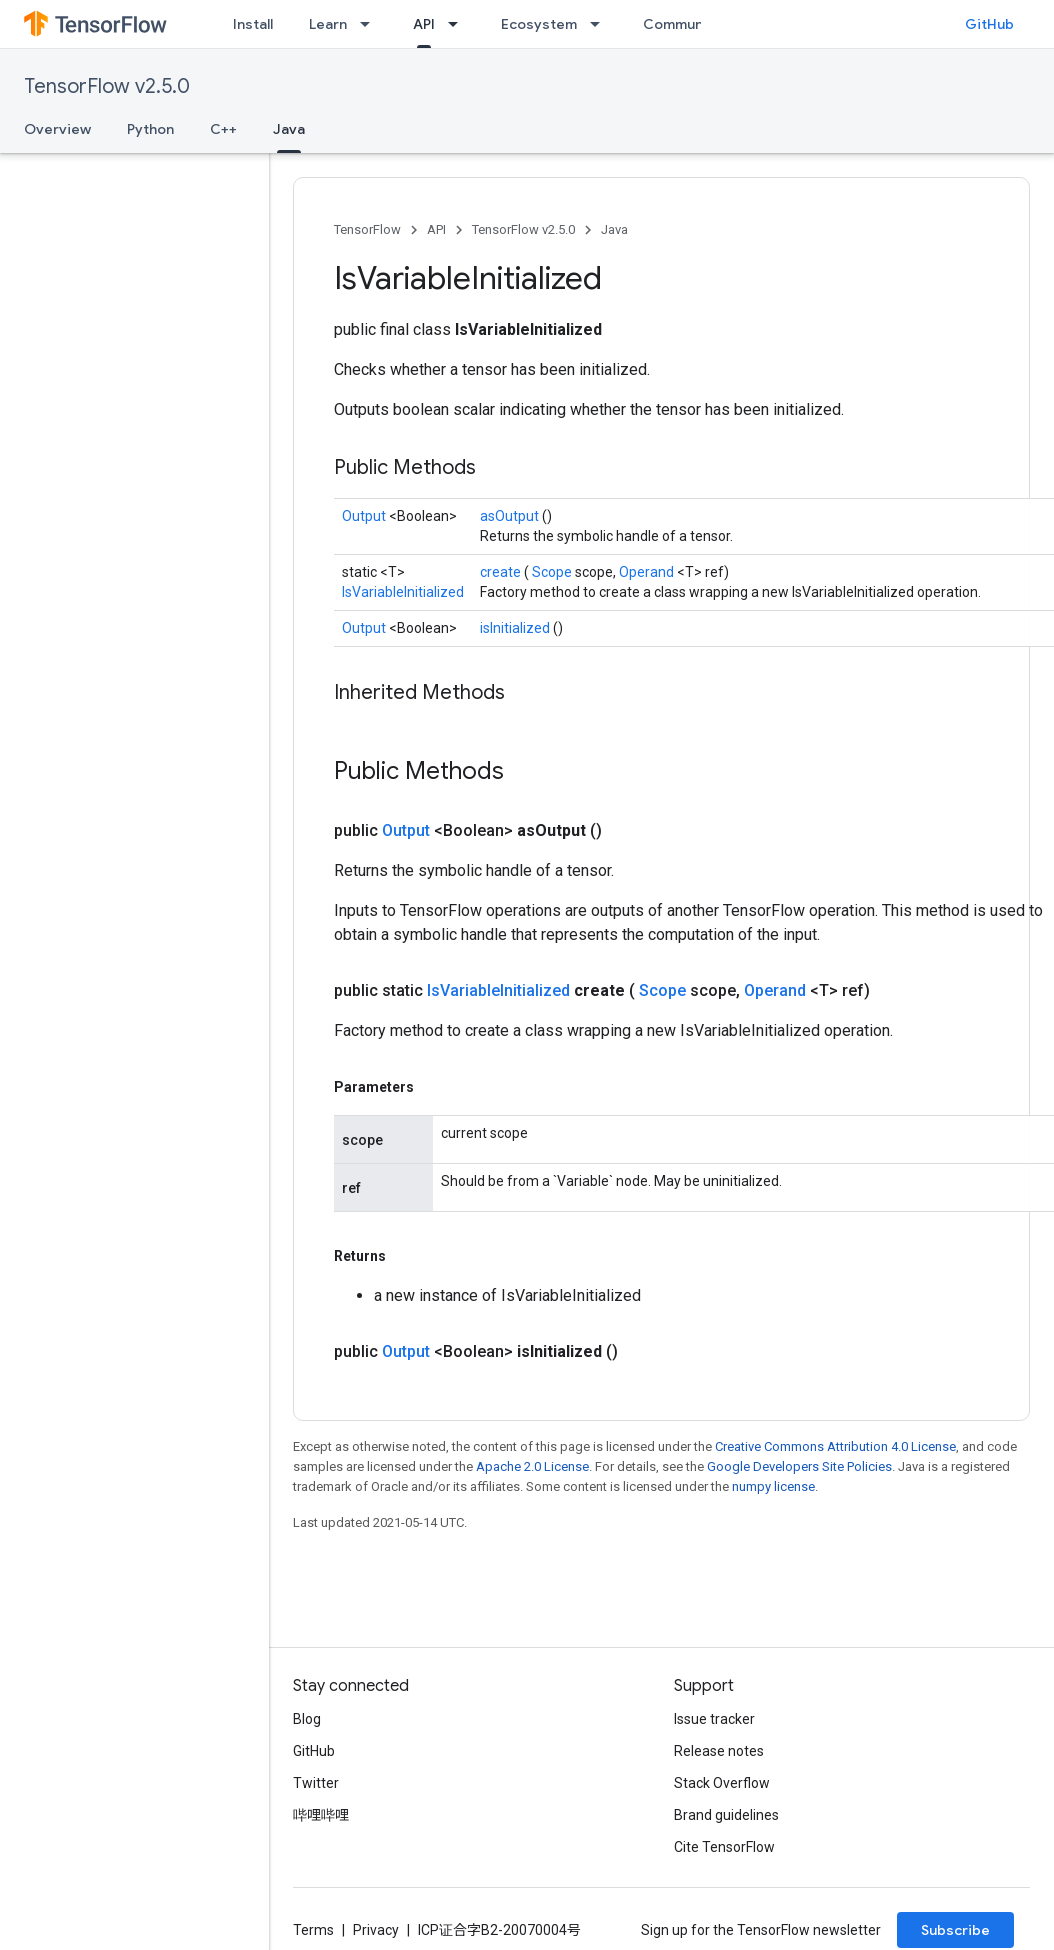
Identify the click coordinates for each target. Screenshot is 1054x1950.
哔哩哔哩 (321, 1815)
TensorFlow (367, 229)
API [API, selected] (424, 24)
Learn (328, 24)
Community (682, 24)
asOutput (511, 516)
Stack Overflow (722, 1783)
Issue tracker (714, 1719)
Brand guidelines (726, 1815)
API (436, 229)
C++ (223, 129)
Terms (313, 1930)
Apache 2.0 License (532, 1466)
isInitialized (516, 628)
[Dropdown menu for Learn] (371, 24)
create (502, 572)
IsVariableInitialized (403, 592)
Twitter (316, 1783)
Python (150, 129)
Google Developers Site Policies (799, 1466)
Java (614, 229)
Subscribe (955, 1930)
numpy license (773, 1486)
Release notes (719, 1751)
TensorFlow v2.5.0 (107, 86)
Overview (57, 129)
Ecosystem (539, 24)
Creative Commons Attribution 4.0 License (835, 1446)
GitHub (989, 24)
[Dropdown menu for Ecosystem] (601, 24)
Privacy (376, 1930)
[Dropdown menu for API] (459, 24)
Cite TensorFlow (724, 1847)
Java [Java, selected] (289, 129)
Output (365, 516)
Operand (648, 572)
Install (253, 24)
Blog (307, 1719)
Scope (553, 572)
